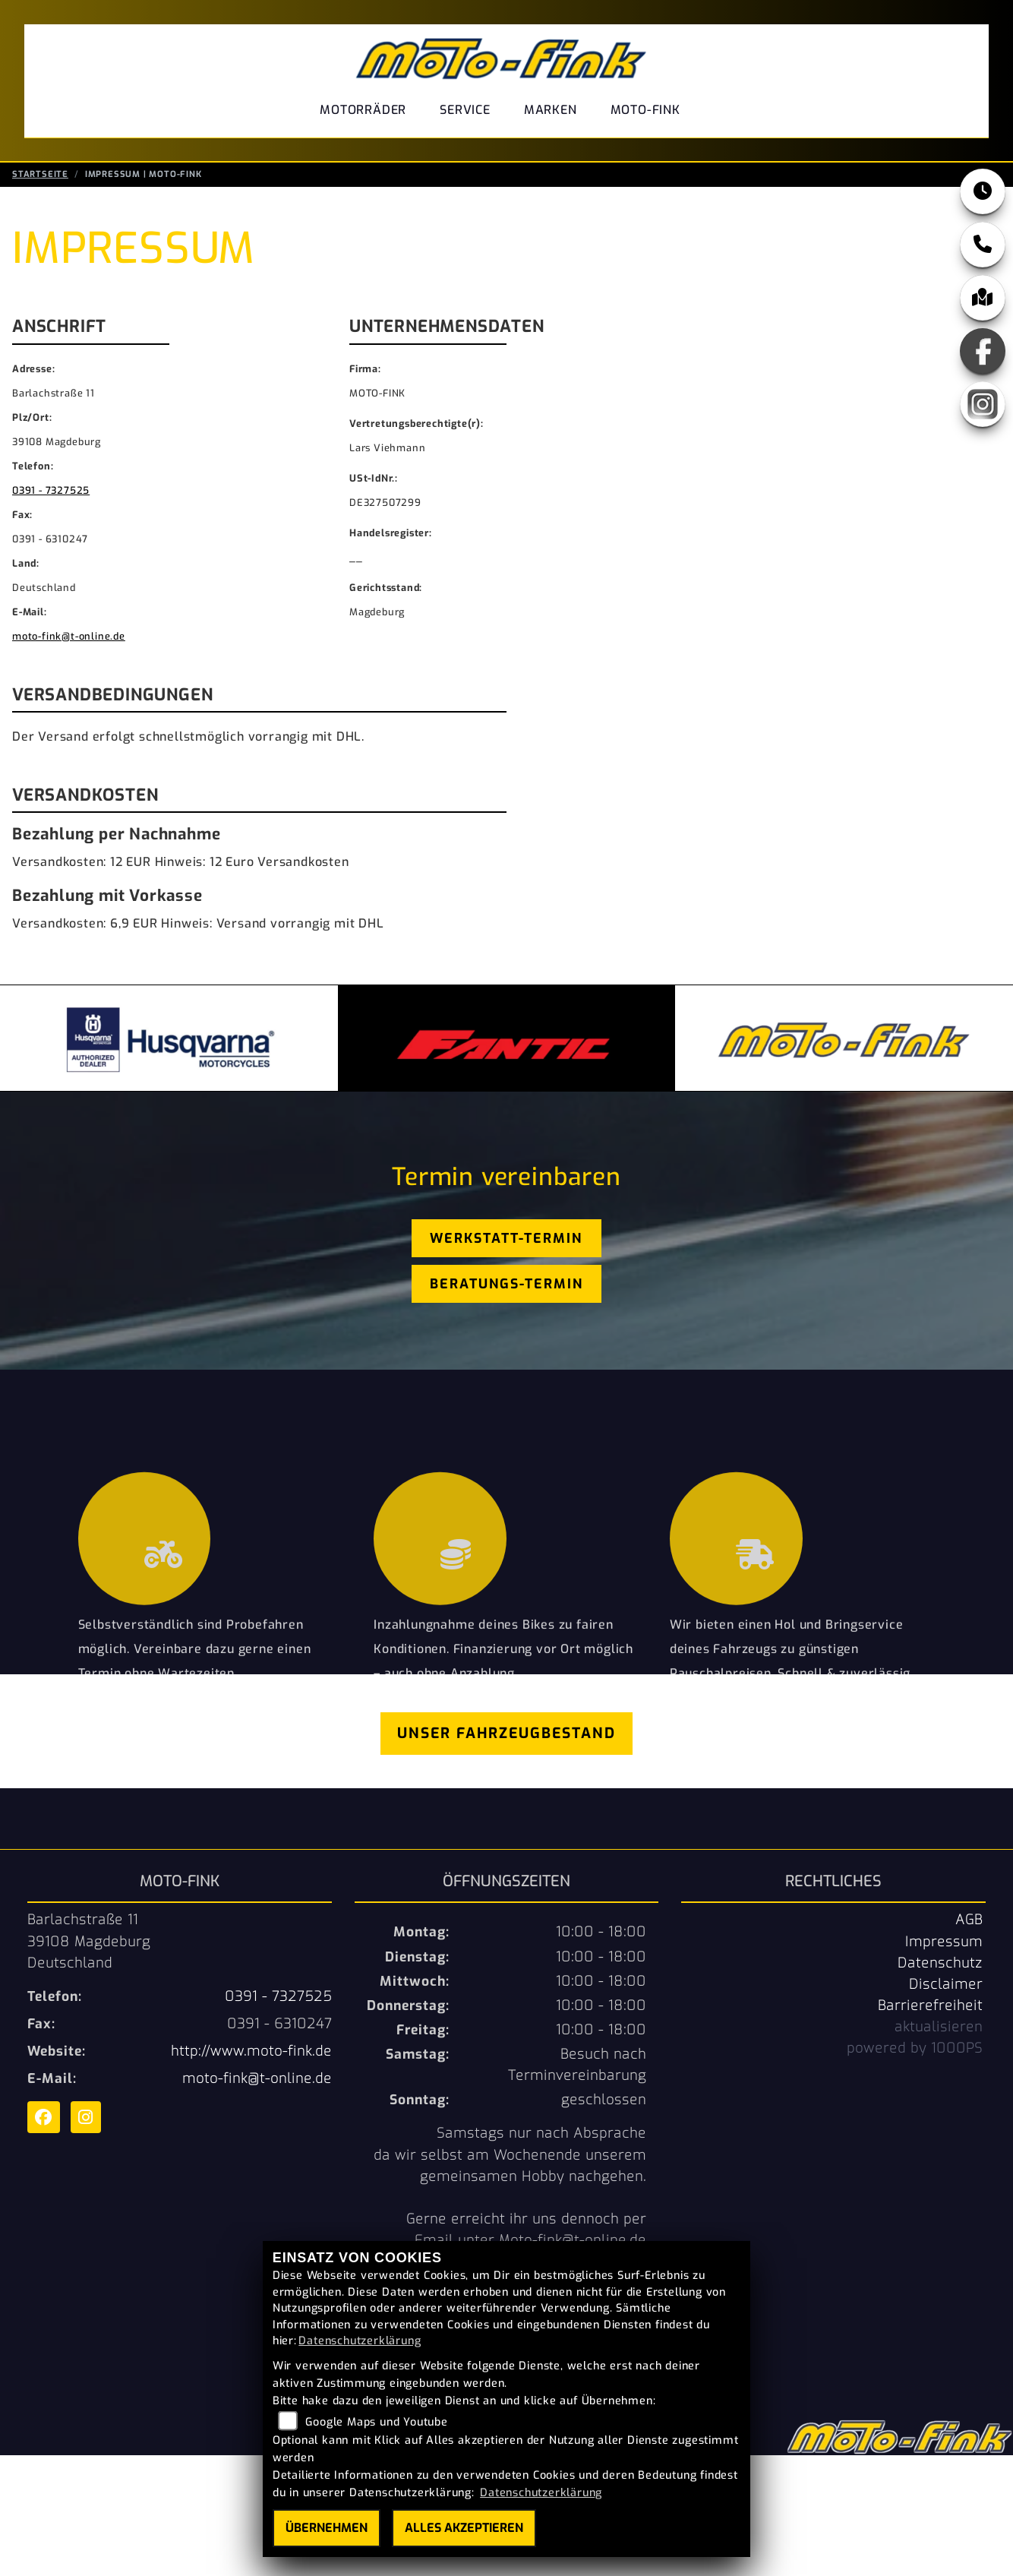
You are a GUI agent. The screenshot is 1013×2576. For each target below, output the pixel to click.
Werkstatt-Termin (506, 1240)
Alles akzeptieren (464, 2528)
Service (465, 110)
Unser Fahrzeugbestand (506, 1734)
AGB (969, 1921)
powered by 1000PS (915, 2049)
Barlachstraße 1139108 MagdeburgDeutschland (88, 1942)
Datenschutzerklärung (359, 2341)
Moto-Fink (645, 110)
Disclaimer (946, 1986)
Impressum (944, 1943)
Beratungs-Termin (506, 1285)
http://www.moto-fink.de (251, 2052)
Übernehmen (327, 2528)
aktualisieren (939, 2028)
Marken (550, 110)
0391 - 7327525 (51, 491)
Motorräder (363, 110)
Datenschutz (940, 1964)
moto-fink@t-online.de (68, 637)
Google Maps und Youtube (376, 2422)
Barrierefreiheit (930, 2007)
